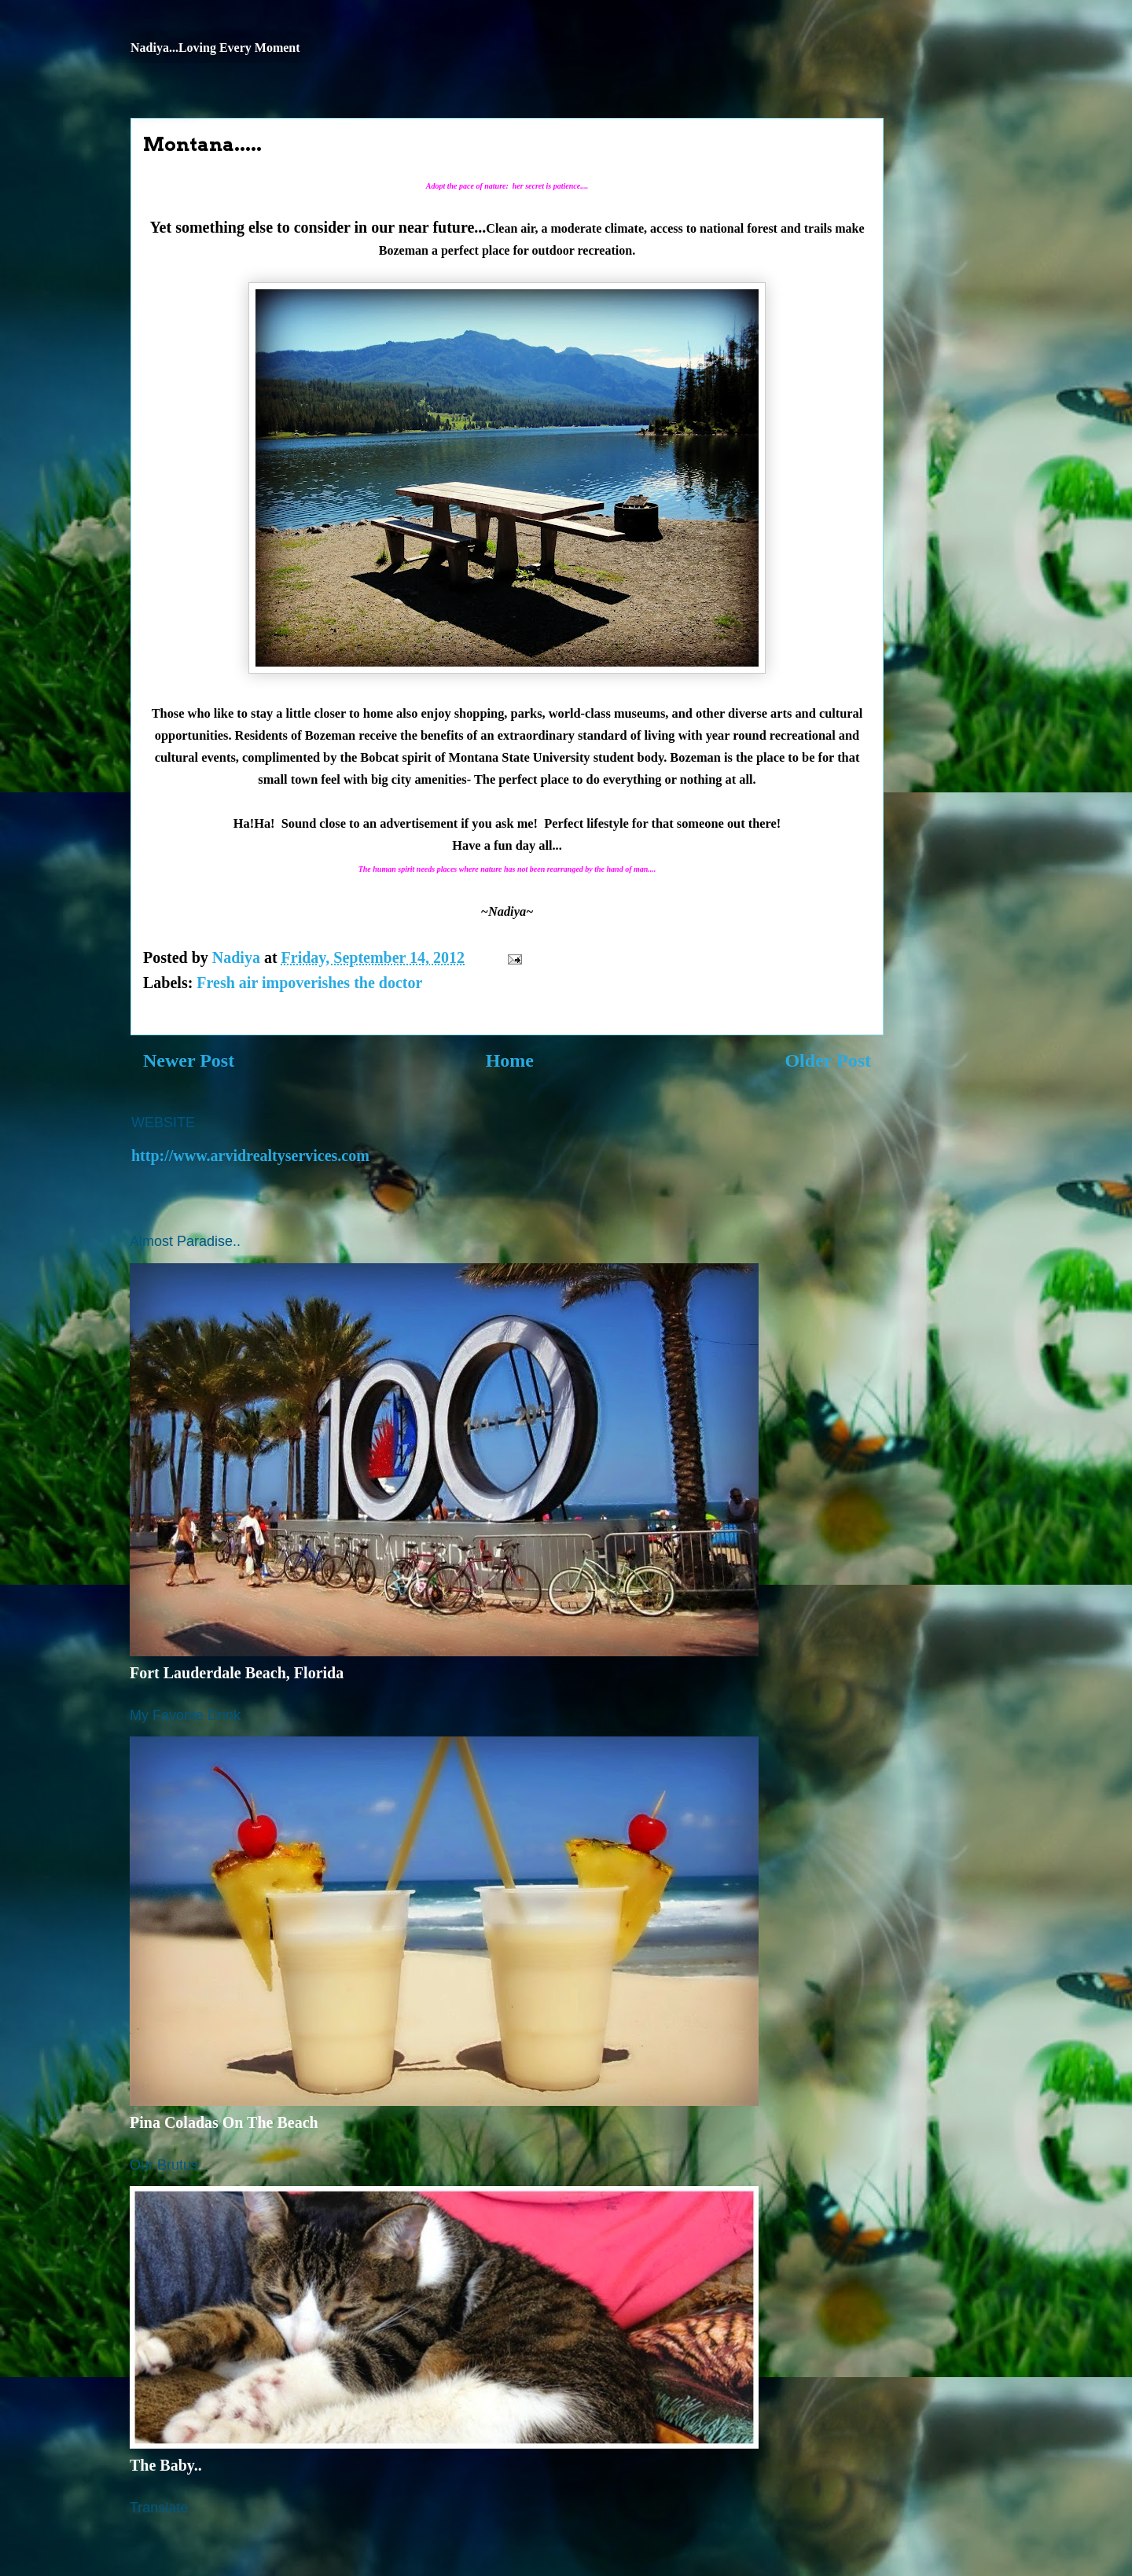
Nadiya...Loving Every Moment (215, 47)
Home (510, 1060)
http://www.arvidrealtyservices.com (250, 1155)
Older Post (828, 1060)
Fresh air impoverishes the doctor (309, 982)
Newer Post (188, 1060)
